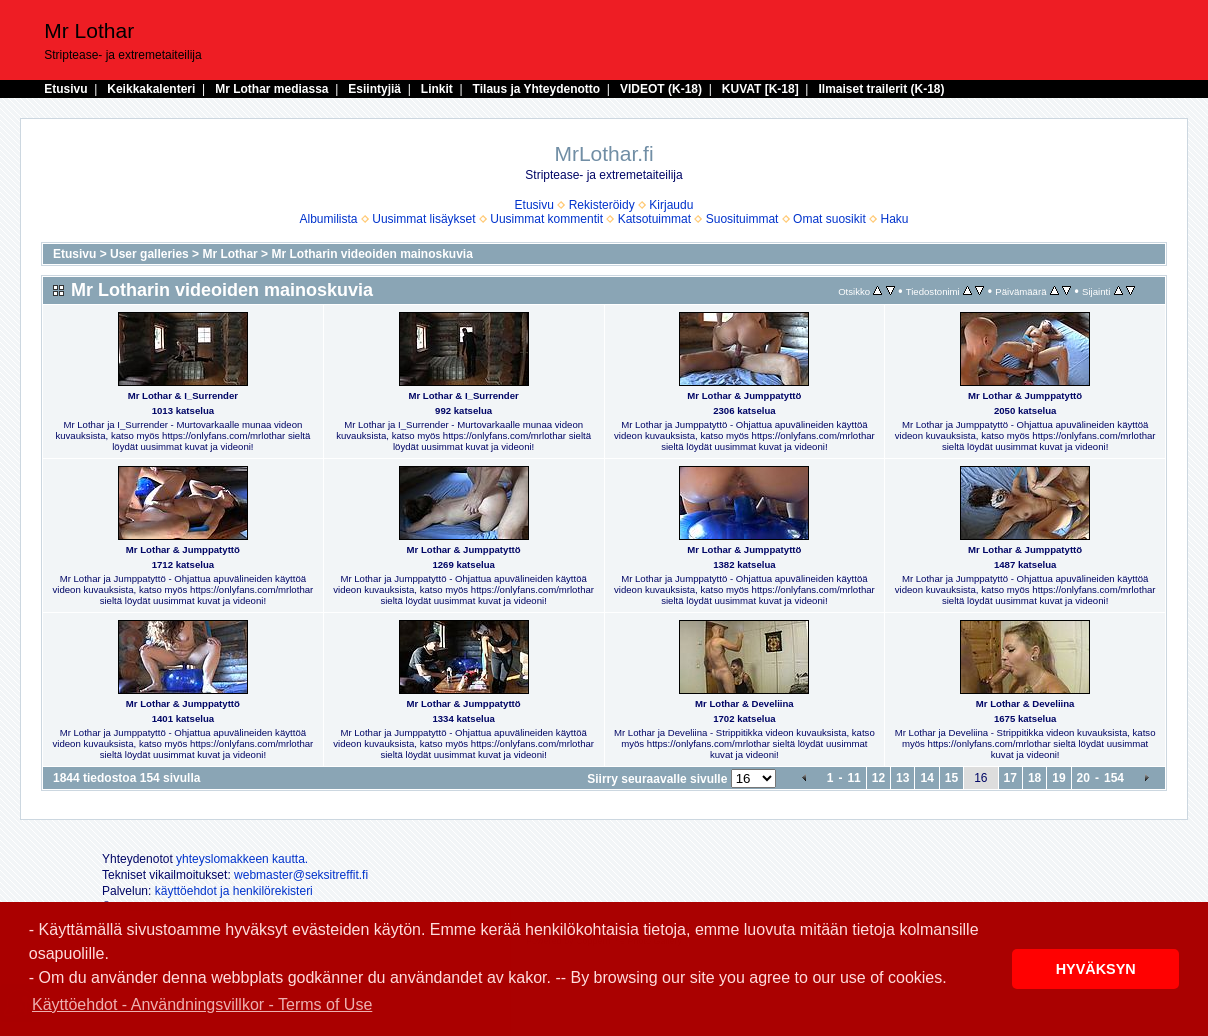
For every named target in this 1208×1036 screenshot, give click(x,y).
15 (951, 778)
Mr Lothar (229, 254)
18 (1034, 778)
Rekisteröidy (602, 205)
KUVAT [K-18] (760, 89)
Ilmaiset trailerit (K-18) (881, 89)
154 (1114, 778)
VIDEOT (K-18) (661, 89)
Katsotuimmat (654, 219)
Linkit (437, 89)
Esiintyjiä (374, 89)
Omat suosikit (829, 219)
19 (1058, 778)
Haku (894, 219)
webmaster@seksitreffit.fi (301, 875)
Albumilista (329, 219)
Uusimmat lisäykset (423, 219)
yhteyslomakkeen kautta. (242, 859)
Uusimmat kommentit (546, 219)
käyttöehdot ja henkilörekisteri (234, 891)
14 (926, 778)
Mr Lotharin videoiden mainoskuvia (371, 254)
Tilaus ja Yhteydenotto (537, 89)
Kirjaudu (671, 205)
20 (1083, 778)
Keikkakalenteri (151, 89)
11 (853, 778)
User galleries (149, 254)
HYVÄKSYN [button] (1096, 969)
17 (1010, 778)
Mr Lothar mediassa (271, 89)
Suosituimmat (742, 219)
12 (878, 778)
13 (902, 778)
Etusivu (65, 89)
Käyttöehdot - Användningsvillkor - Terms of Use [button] (202, 1004)
